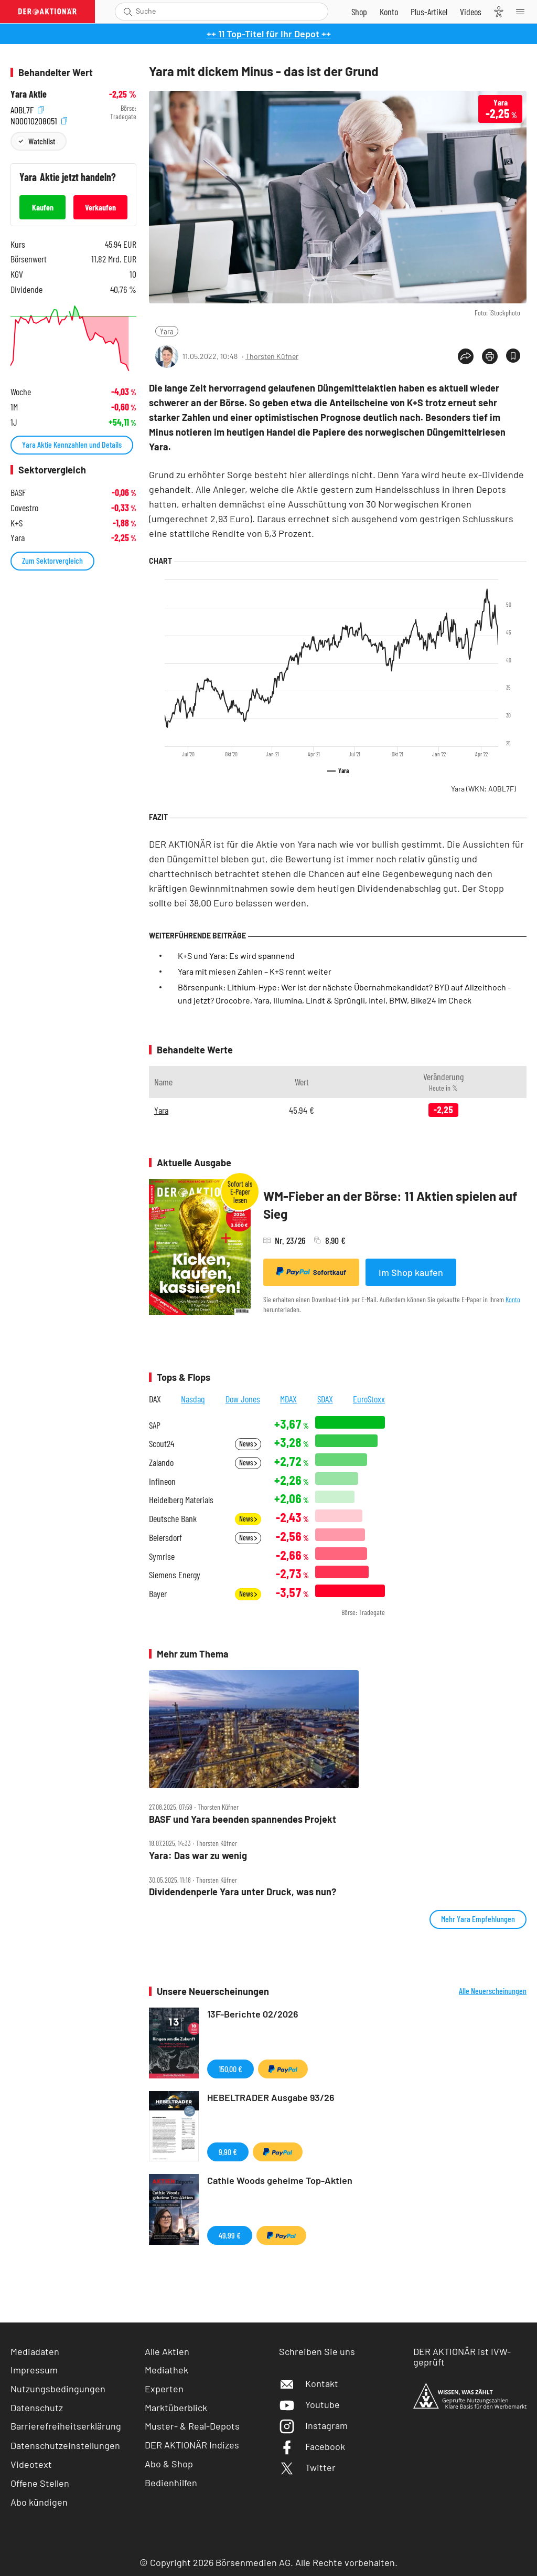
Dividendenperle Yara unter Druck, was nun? (242, 1891)
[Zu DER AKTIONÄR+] (429, 11)
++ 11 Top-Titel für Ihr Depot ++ (269, 33)
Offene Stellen (39, 2483)
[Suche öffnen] (128, 11)
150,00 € (230, 2069)
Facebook (312, 2446)
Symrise (162, 1556)
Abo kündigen (39, 2502)
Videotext (31, 2464)
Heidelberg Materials (181, 1499)
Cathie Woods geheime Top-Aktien (279, 2180)
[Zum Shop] (359, 11)
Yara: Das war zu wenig (198, 1855)
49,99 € (230, 2235)
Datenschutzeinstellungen (65, 2445)
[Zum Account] (388, 11)
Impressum (34, 2370)
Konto (513, 1299)
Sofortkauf (311, 1271)
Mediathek (166, 2370)
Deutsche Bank (173, 1518)
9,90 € (228, 2152)
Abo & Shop (169, 2463)
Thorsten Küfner (271, 356)
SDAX (325, 1399)
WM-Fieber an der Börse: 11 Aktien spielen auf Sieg (390, 1204)
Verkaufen (100, 207)
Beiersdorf (165, 1537)
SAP (154, 1425)
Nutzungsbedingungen (57, 2388)
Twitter (307, 2467)
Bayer (158, 1593)
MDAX (288, 1399)
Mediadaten (34, 2351)
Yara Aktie (28, 94)
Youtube (309, 2404)
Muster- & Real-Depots (192, 2426)
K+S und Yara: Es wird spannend (236, 955)
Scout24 (161, 1443)
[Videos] (471, 11)
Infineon (162, 1481)
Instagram (313, 2425)
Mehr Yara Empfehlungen (478, 1919)
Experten (164, 2388)
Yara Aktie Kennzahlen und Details (72, 444)
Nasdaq (193, 1399)
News (248, 1443)
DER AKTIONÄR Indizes (192, 2445)
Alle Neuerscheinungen (493, 1991)
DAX (155, 1399)
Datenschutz (36, 2407)
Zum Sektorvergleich (52, 560)
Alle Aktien (167, 2351)
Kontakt (308, 2383)
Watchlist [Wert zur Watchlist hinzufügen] (41, 141)
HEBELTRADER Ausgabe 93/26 (271, 2097)
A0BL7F (27, 108)
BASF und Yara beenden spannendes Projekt (242, 1819)
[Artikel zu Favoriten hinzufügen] (513, 356)
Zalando (161, 1462)
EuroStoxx (369, 1399)
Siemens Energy (174, 1574)
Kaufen (42, 207)
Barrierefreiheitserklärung (65, 2426)
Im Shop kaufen (411, 1272)
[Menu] (523, 11)
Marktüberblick (176, 2407)
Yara (167, 331)
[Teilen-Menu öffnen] (466, 356)
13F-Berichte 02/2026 (252, 2014)
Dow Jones (242, 1399)
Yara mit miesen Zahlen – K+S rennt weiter (254, 971)
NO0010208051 (38, 119)
